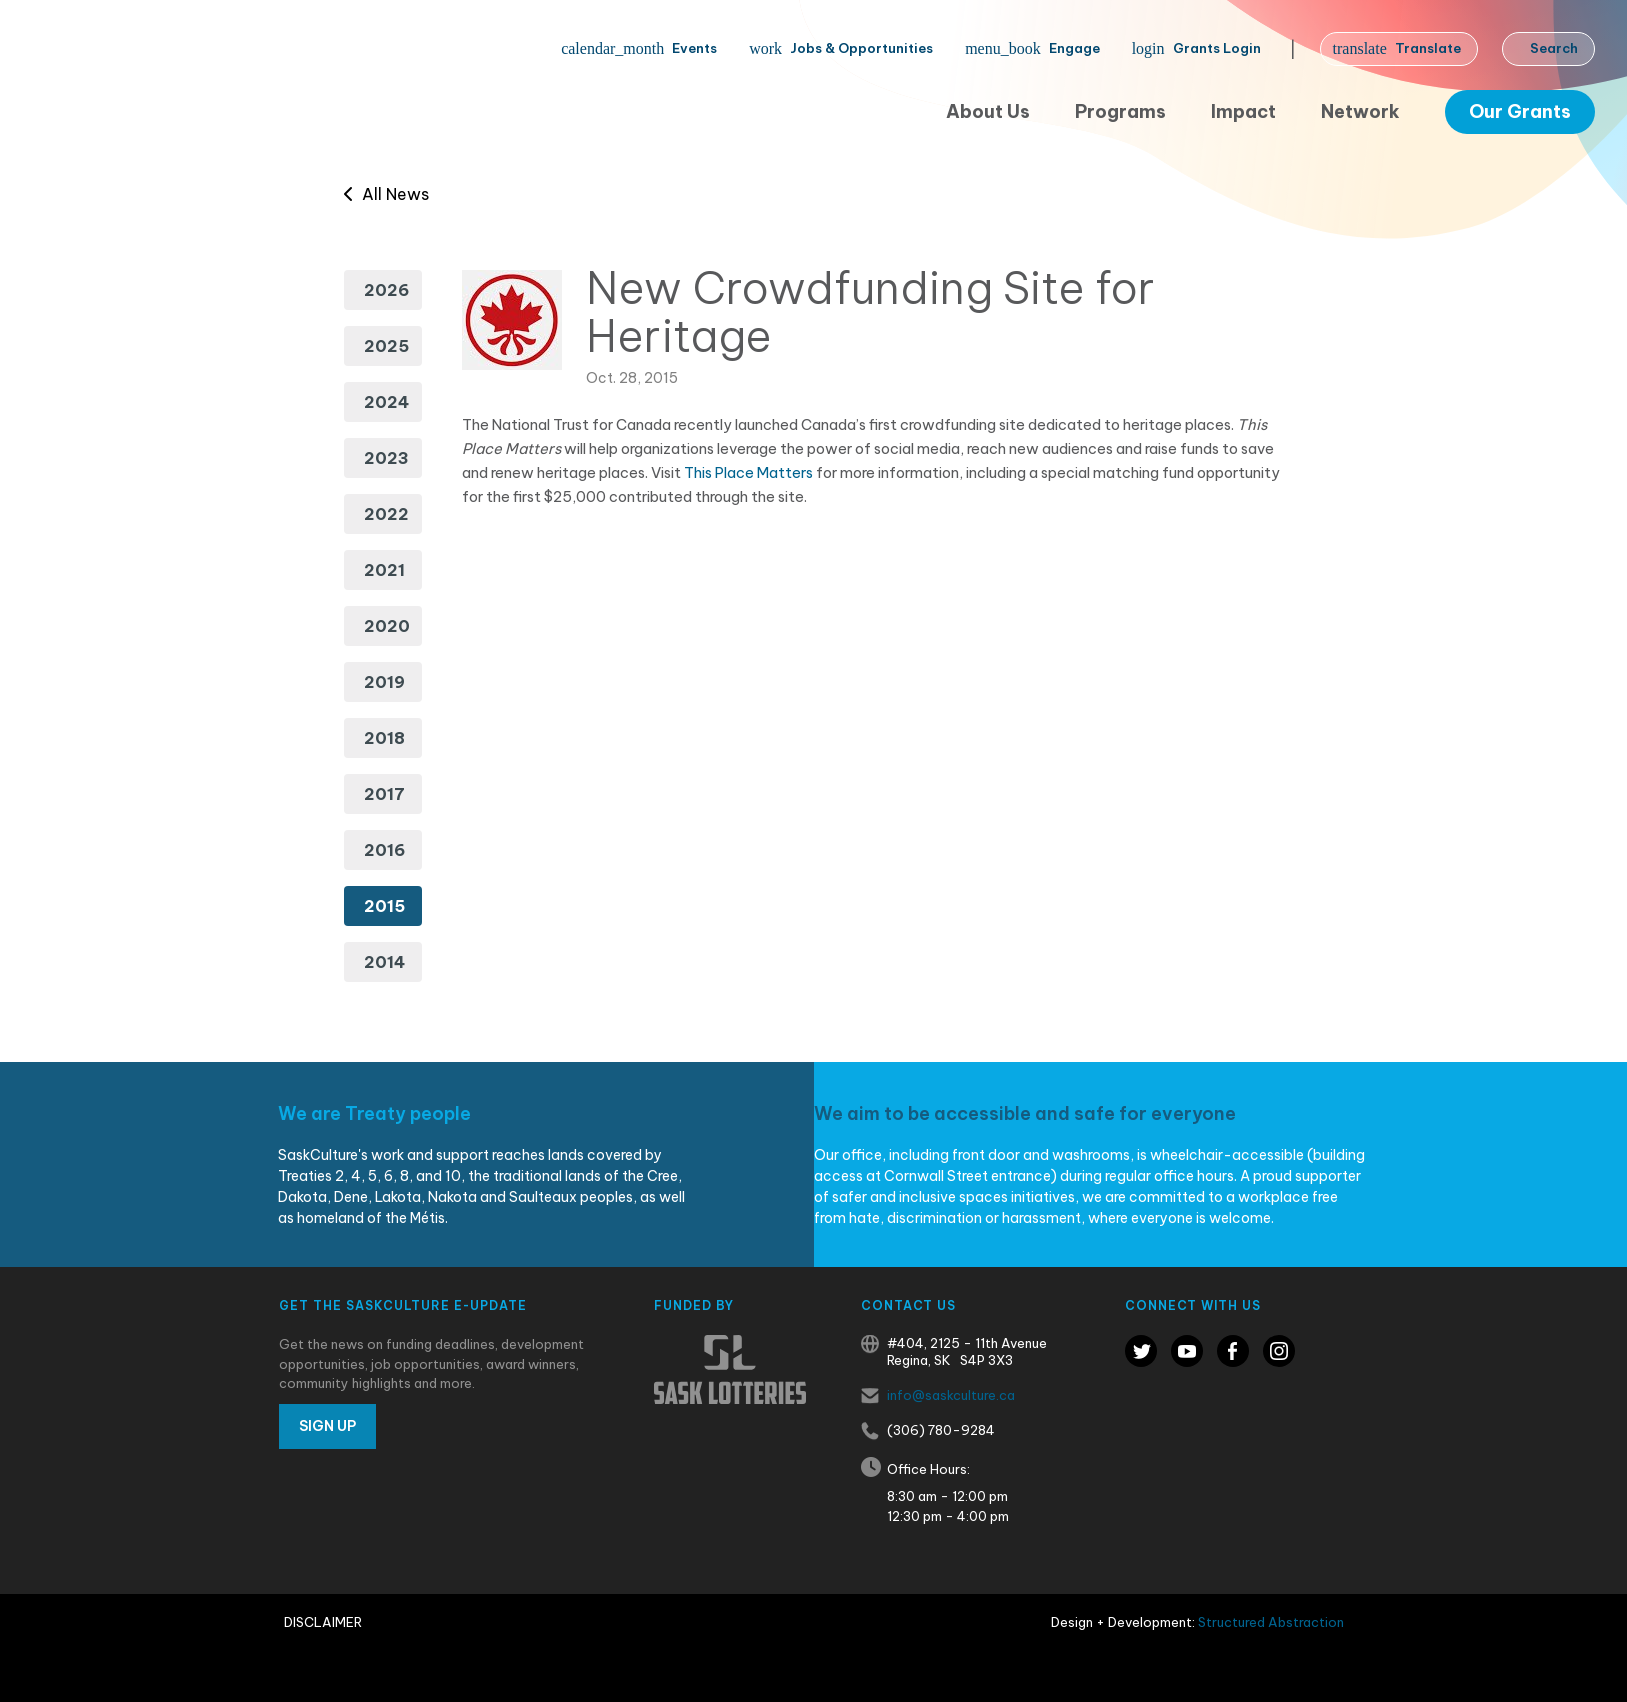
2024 (386, 402)
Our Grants (1520, 111)
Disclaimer (323, 1622)
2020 (387, 626)
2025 (386, 346)
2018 (384, 738)
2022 (386, 514)
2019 (384, 682)
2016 (384, 850)
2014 (384, 962)
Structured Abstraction (1271, 1622)
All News (386, 194)
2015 (384, 906)
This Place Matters (748, 472)
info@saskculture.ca (951, 1395)
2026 (386, 290)
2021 (384, 570)
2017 (384, 794)
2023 (386, 458)
